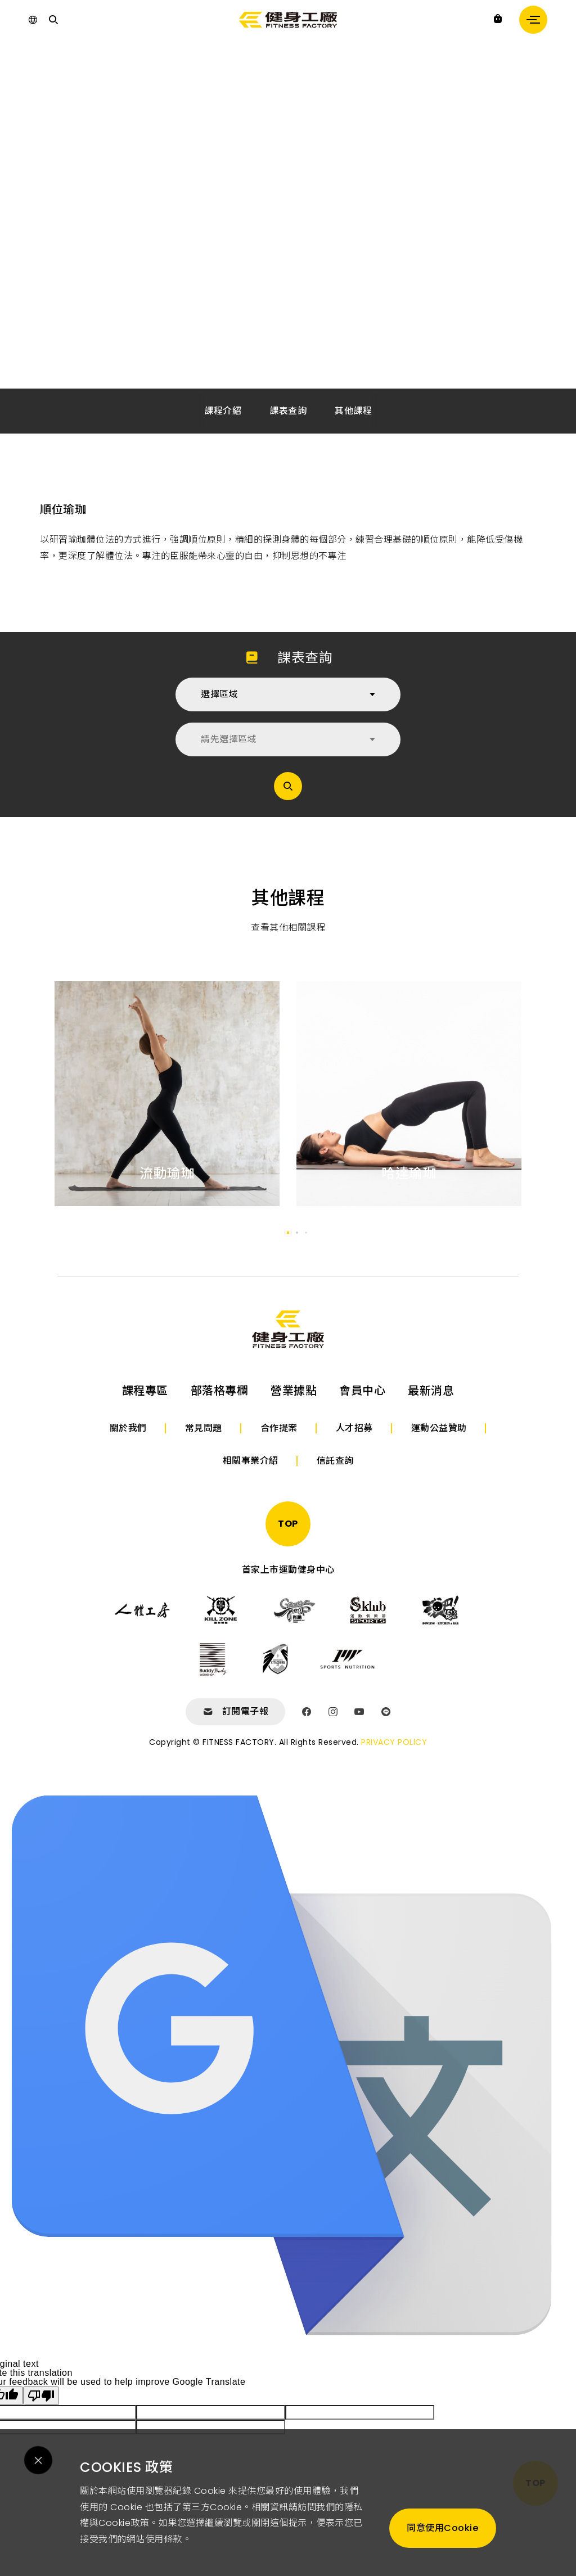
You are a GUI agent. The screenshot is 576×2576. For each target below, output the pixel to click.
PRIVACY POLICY (394, 1742)
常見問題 (203, 1428)
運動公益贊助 (439, 1428)
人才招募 (354, 1428)
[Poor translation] (41, 2395)
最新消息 (431, 1390)
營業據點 (294, 1390)
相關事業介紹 (250, 1460)
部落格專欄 (220, 1390)
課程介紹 (222, 410)
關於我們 (128, 1428)
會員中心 (362, 1390)
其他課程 (353, 410)
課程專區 (145, 1390)
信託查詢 (335, 1460)
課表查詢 (288, 410)
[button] (288, 1232)
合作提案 (279, 1428)
